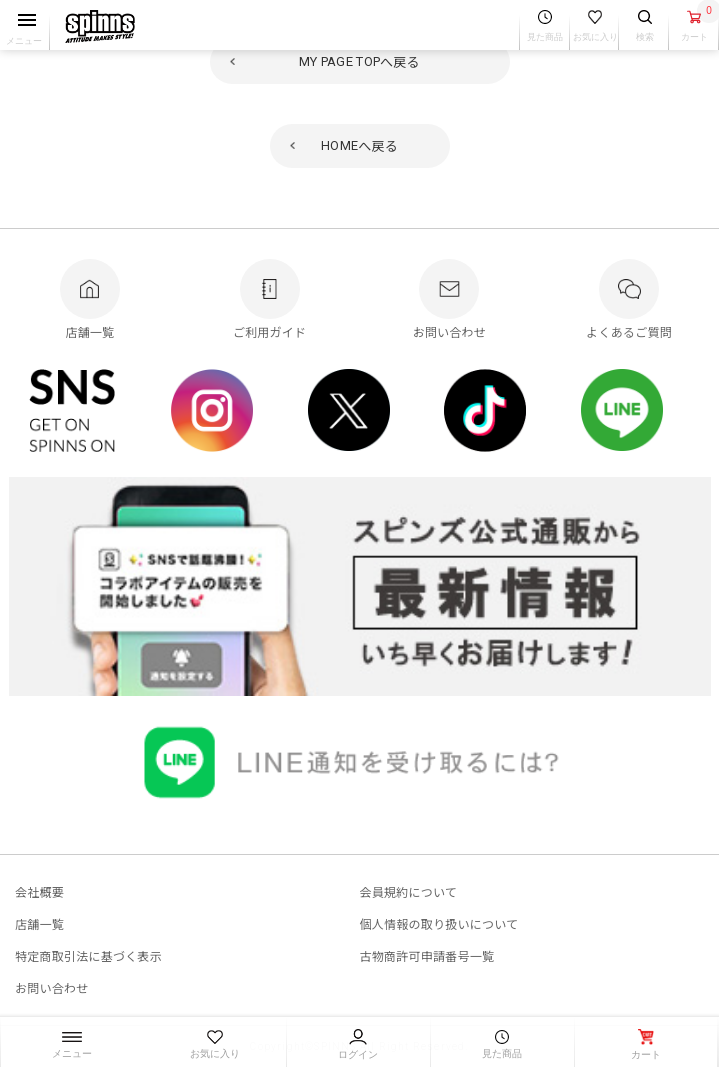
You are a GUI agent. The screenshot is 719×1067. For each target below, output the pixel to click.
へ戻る (359, 61)
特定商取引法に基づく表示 (88, 955)
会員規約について (409, 891)
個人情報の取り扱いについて (439, 923)
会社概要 (39, 891)
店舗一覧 (39, 923)
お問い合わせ (51, 987)
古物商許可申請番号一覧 (427, 955)
